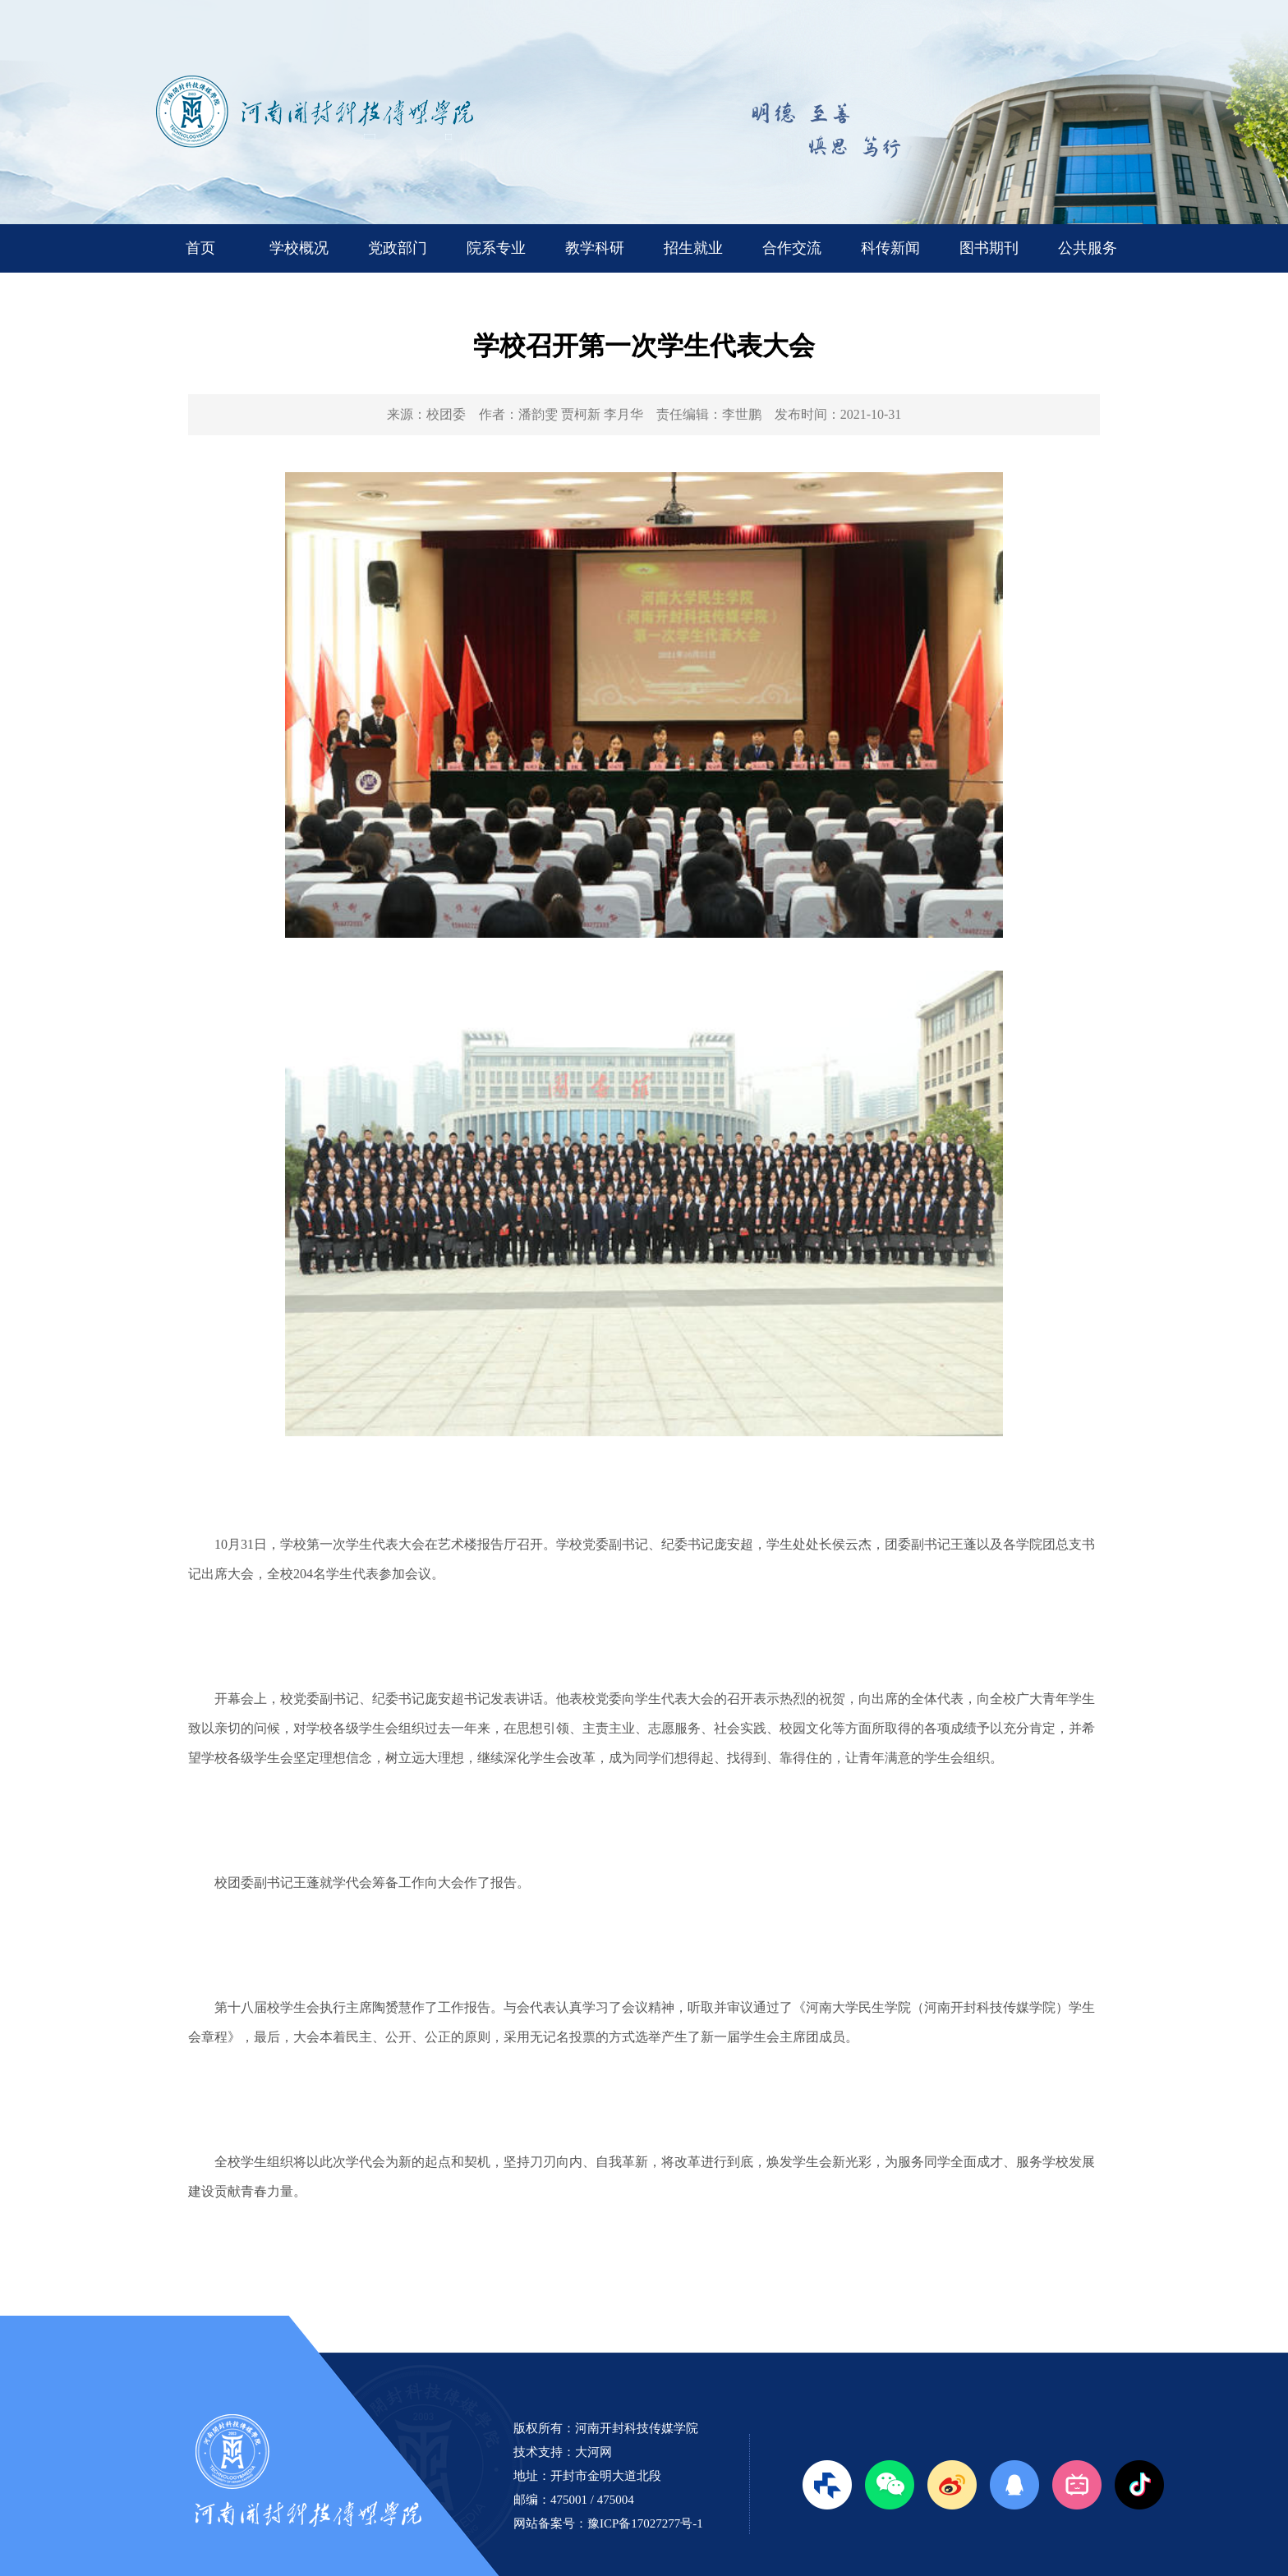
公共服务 (1087, 248)
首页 (200, 248)
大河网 (593, 2452)
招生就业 (693, 248)
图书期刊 (989, 248)
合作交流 (791, 248)
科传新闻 (890, 248)
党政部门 (397, 248)
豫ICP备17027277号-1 (645, 2523)
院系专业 (496, 248)
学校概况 (299, 248)
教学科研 (594, 248)
